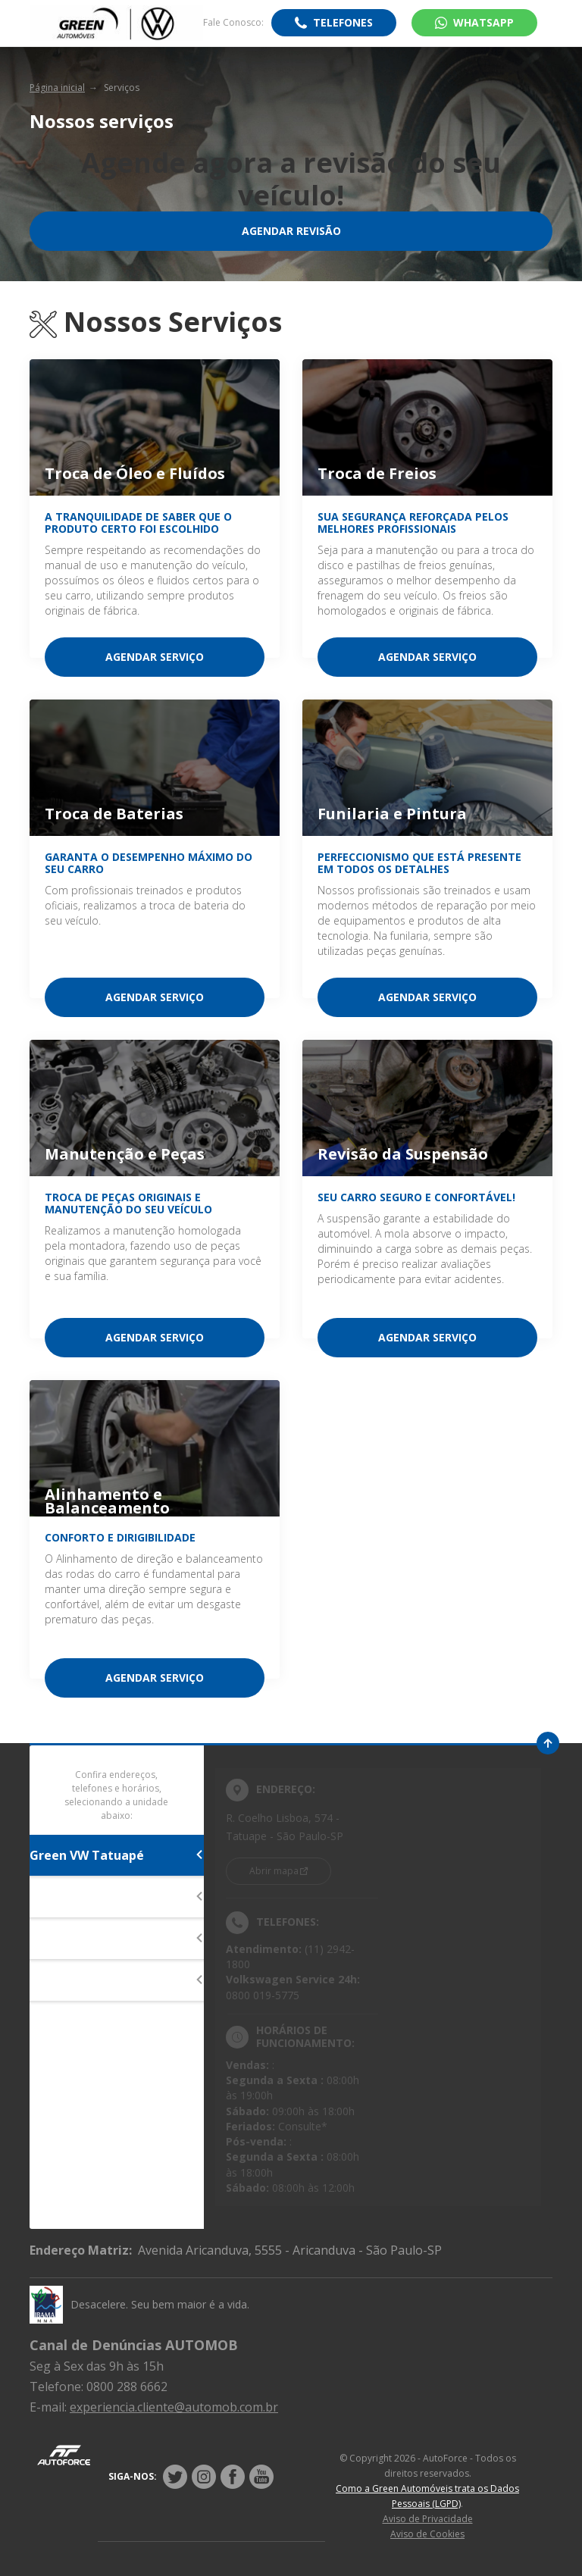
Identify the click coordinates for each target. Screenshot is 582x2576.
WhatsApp (483, 22)
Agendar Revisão (291, 231)
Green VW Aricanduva (117, 1980)
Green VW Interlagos (117, 1897)
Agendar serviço (154, 656)
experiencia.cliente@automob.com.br (174, 2407)
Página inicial (57, 87)
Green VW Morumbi (117, 1938)
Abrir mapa (274, 1870)
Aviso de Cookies (427, 2533)
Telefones (343, 22)
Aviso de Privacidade (428, 2518)
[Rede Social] (175, 2476)
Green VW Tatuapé (117, 1855)
